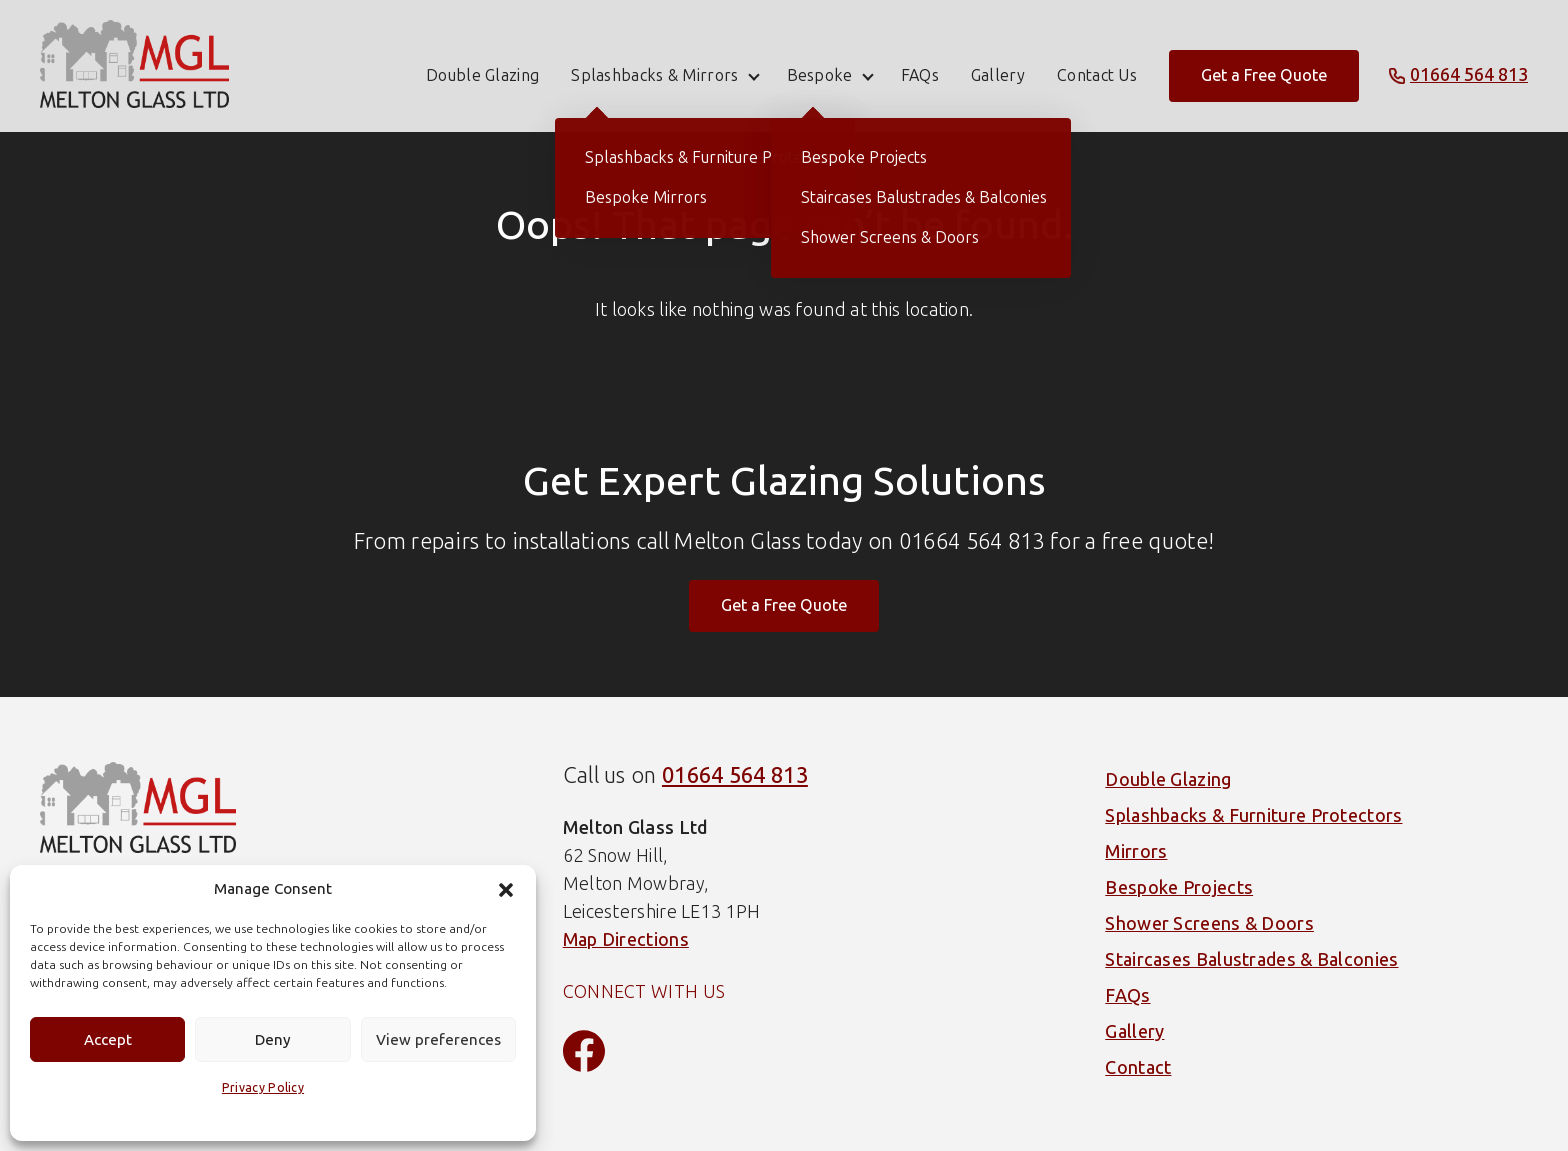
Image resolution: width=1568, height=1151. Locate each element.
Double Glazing (482, 65)
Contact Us (1097, 65)
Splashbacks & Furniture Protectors (1253, 816)
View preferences (438, 1040)
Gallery (998, 65)
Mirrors (1136, 852)
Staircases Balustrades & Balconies (1251, 960)
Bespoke (820, 65)
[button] (506, 890)
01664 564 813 (735, 775)
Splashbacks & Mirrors (654, 65)
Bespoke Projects (1179, 888)
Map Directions (626, 940)
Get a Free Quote (1264, 65)
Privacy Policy (263, 1088)
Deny (273, 1040)
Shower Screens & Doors (1209, 924)
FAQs (920, 65)
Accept (108, 1040)
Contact (1138, 1068)
